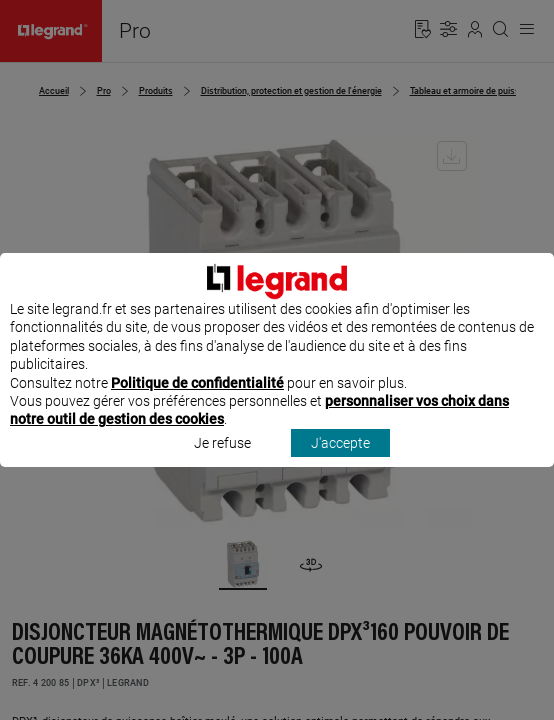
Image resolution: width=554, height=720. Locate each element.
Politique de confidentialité (197, 401)
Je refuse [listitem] (222, 461)
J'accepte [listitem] (340, 461)
